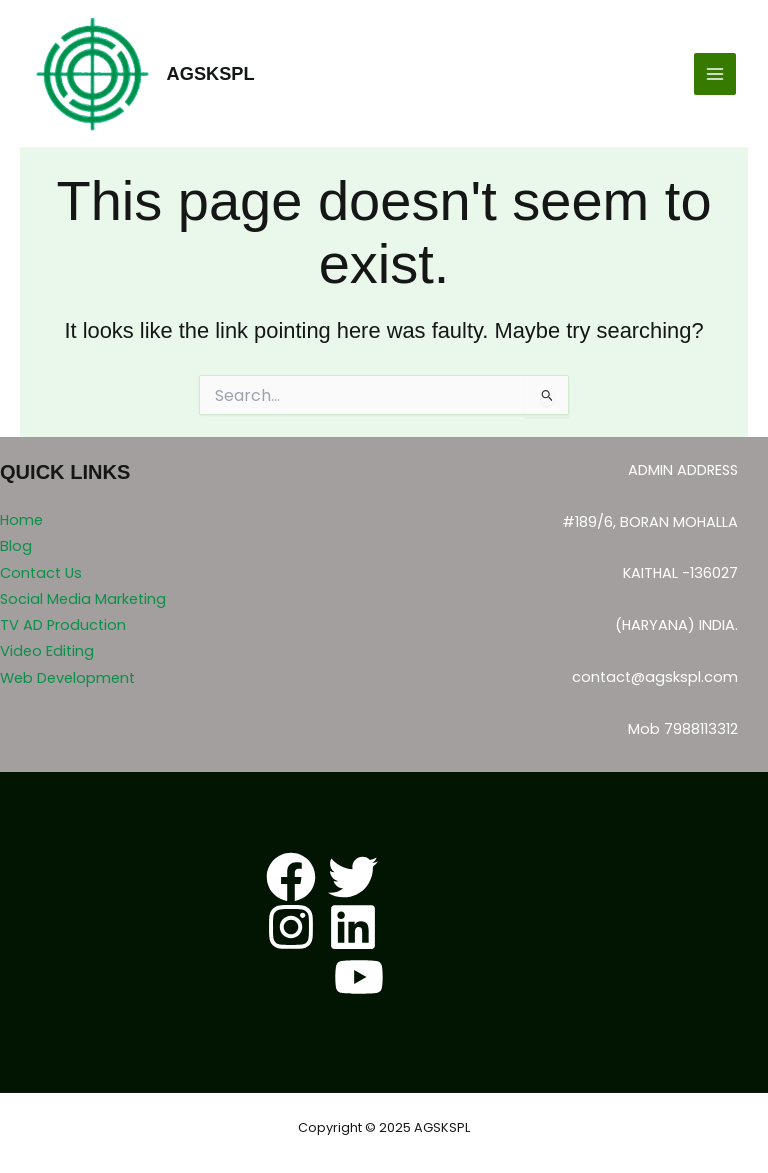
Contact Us (41, 573)
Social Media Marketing (83, 599)
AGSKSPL (211, 73)
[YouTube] (359, 977)
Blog (16, 546)
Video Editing (47, 651)
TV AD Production (63, 625)
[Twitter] (353, 877)
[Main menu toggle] (715, 74)
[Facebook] (291, 877)
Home (21, 520)
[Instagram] (291, 927)
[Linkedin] (353, 927)
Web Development (67, 678)
